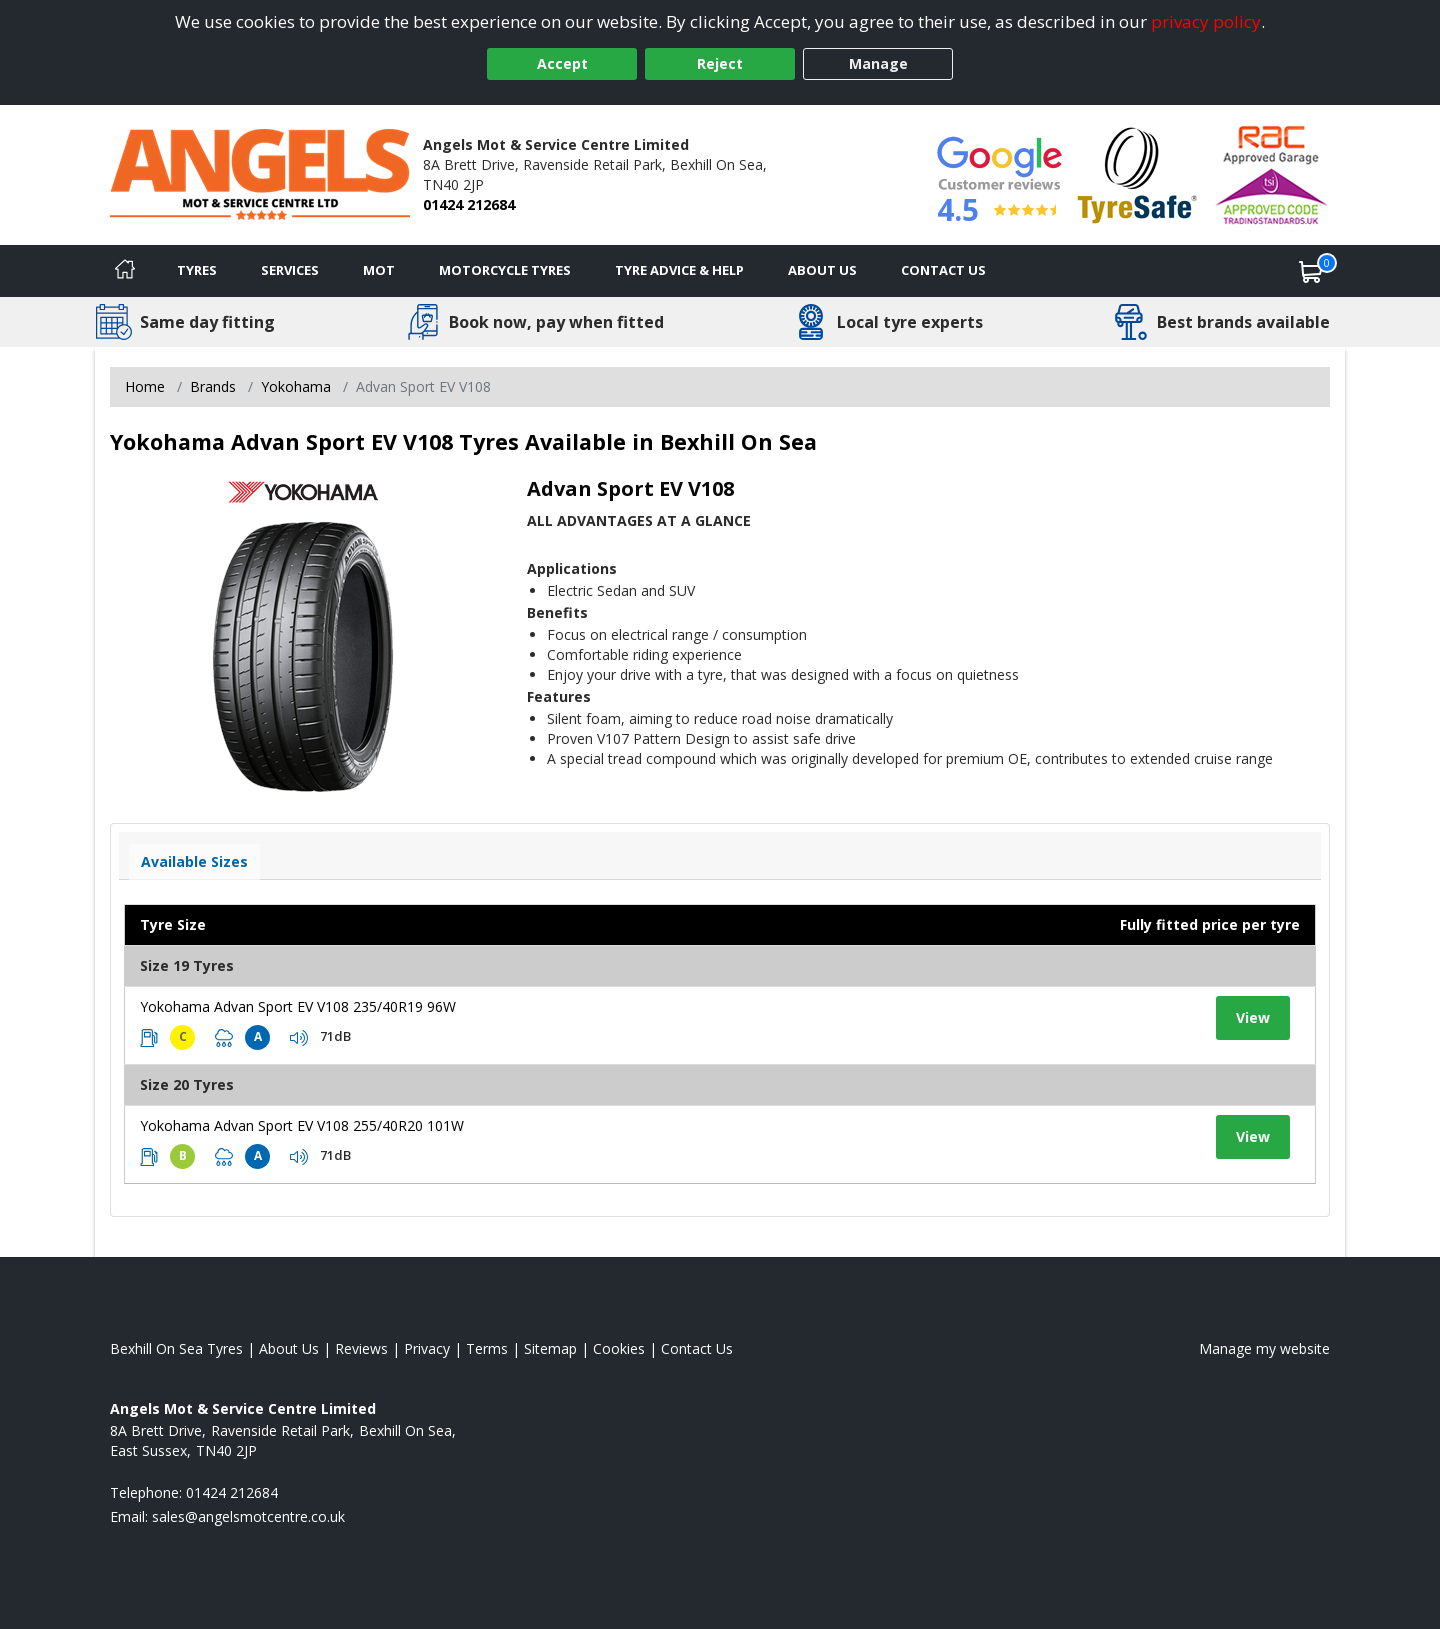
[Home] (125, 271)
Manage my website (1264, 1348)
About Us (822, 270)
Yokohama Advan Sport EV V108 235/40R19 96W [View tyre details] (298, 1006)
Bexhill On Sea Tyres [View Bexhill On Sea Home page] (176, 1348)
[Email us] (248, 1516)
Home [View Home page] (145, 386)
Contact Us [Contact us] (943, 270)
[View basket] (1311, 271)
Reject (720, 63)
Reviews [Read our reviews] (361, 1348)
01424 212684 (469, 204)
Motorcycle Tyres (505, 270)
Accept (562, 63)
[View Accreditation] (1137, 173)
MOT (379, 270)
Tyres (197, 270)
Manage (878, 63)
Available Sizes (194, 861)
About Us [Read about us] (289, 1348)
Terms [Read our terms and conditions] (487, 1348)
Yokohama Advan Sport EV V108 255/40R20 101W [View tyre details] (302, 1125)
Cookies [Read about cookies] (619, 1348)
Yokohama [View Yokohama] (296, 386)
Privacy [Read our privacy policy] (427, 1348)
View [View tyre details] (1253, 1017)
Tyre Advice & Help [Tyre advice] (679, 270)
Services (290, 270)
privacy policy (1206, 21)
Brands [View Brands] (213, 386)
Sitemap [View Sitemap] (550, 1348)
